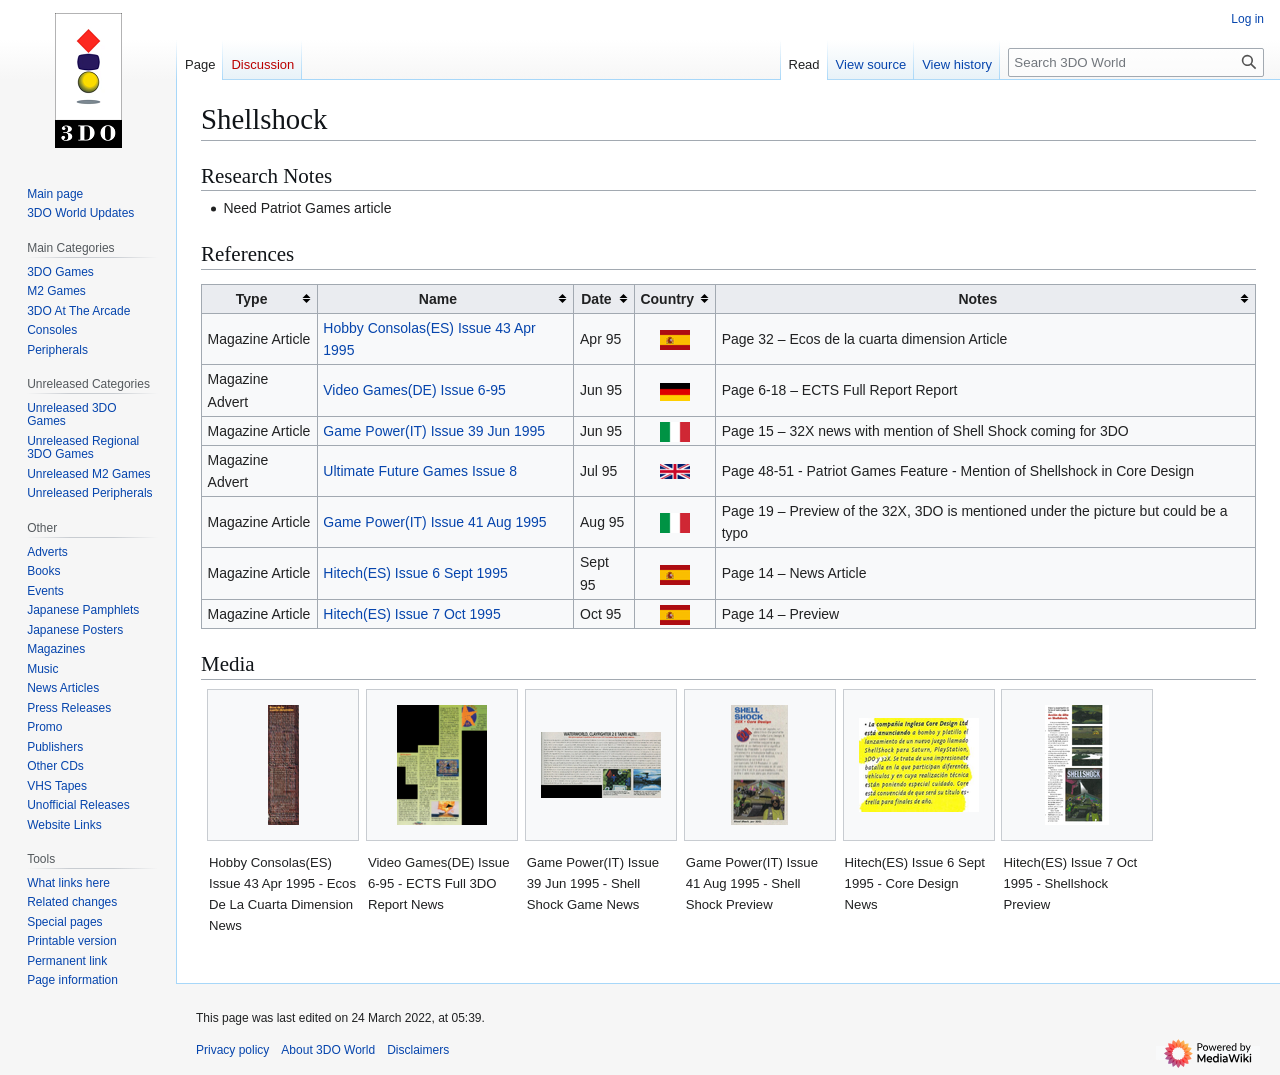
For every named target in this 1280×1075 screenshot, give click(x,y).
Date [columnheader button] (596, 299)
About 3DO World (328, 1050)
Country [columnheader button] (667, 299)
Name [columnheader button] (438, 299)
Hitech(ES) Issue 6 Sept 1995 (415, 573)
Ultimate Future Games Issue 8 (420, 471)
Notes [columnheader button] (977, 299)
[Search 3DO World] (1136, 62)
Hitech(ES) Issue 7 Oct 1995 (411, 614)
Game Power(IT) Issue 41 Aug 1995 (434, 522)
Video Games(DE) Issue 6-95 (414, 390)
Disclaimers (418, 1050)
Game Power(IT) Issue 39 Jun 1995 (434, 431)
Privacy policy (232, 1050)
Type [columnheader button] (252, 299)
